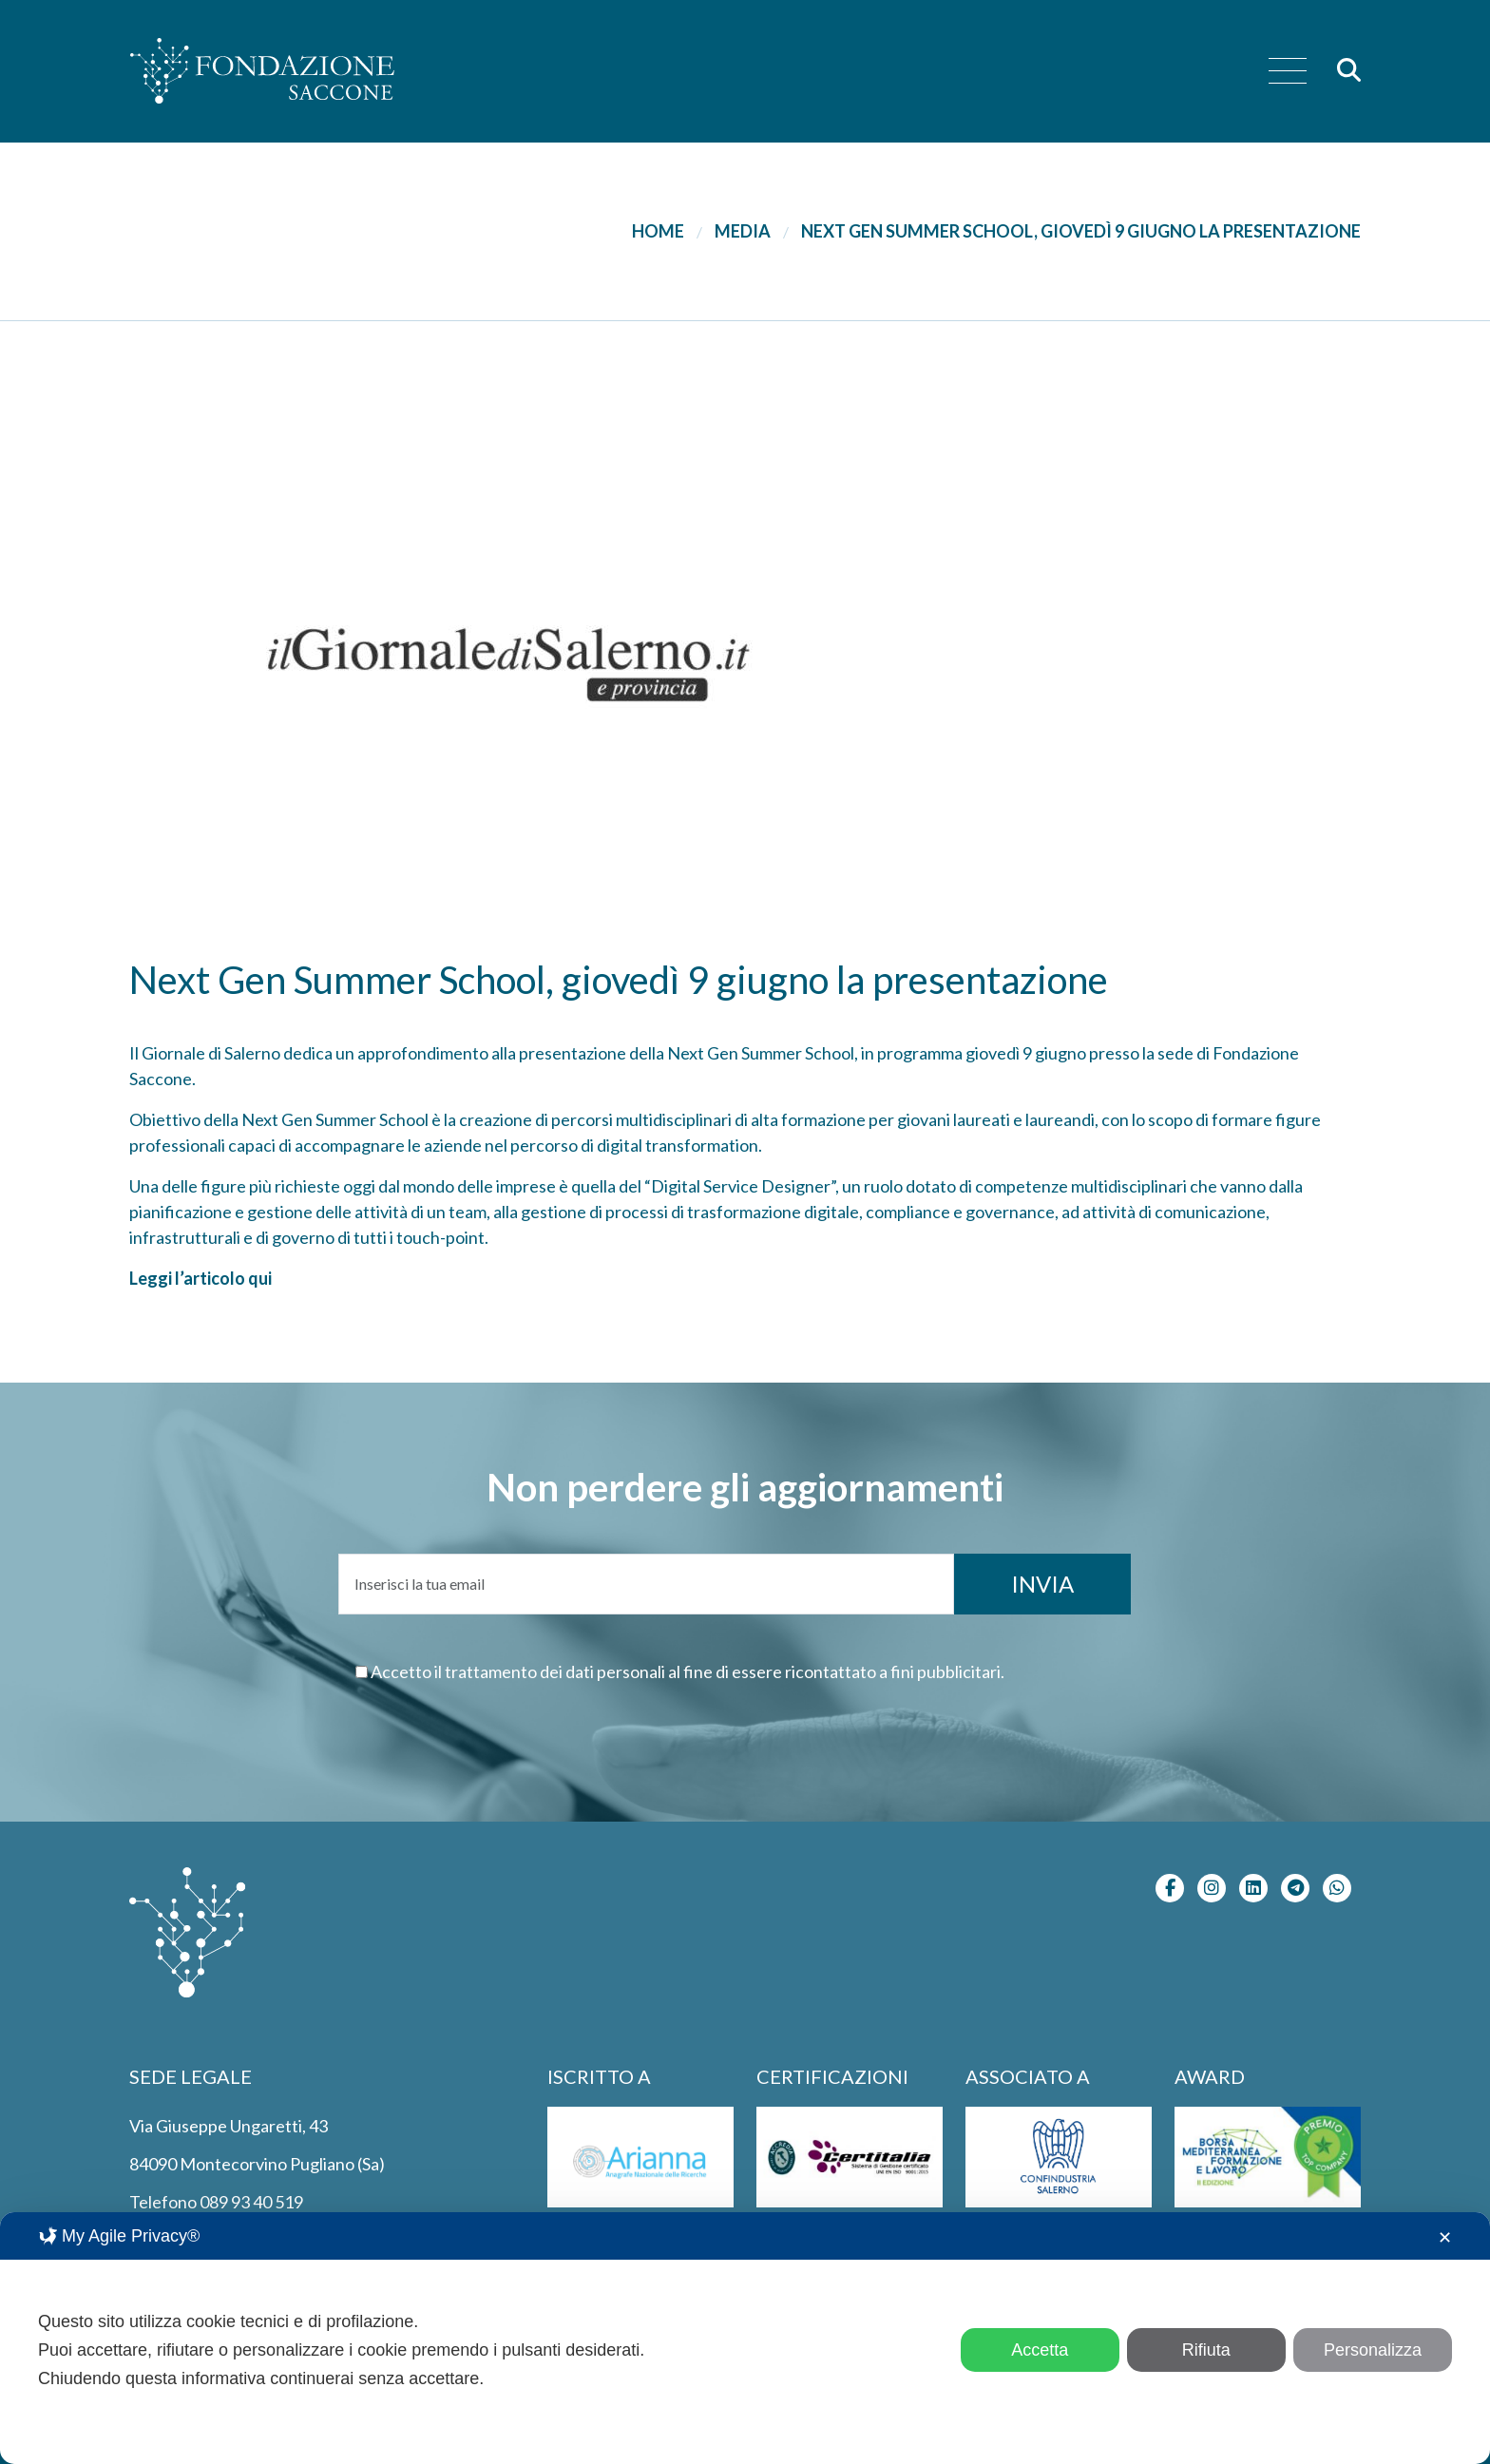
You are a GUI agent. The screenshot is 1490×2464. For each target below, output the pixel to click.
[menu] (1287, 72)
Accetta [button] (1039, 2349)
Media (743, 230)
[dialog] (745, 2338)
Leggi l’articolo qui (200, 1278)
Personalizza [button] (1373, 2349)
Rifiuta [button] (1206, 2349)
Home (658, 230)
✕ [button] (1445, 2237)
